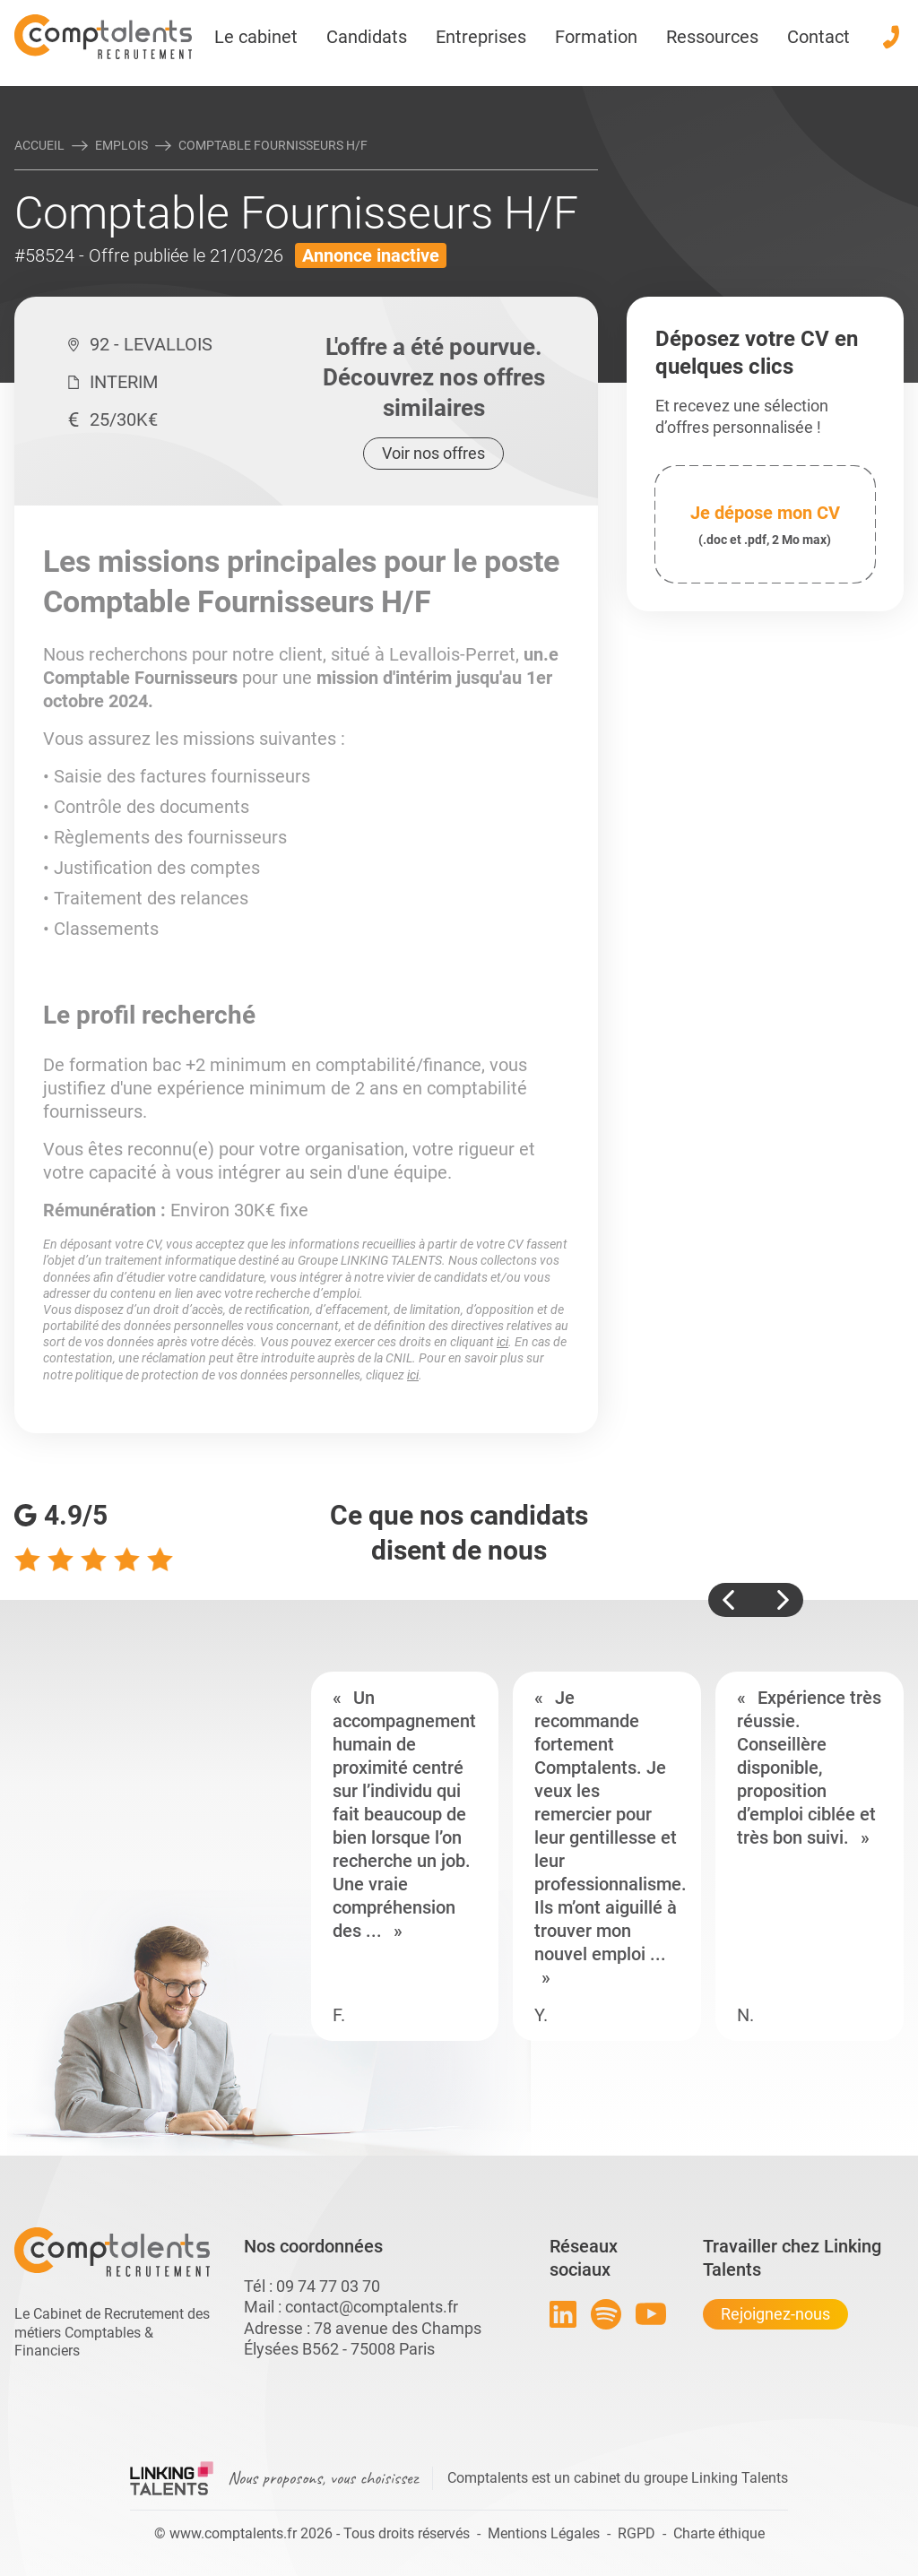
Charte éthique (719, 2533)
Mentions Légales (544, 2533)
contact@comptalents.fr (371, 2306)
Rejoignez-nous (775, 2313)
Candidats (366, 37)
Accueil (39, 145)
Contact (818, 37)
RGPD (636, 2533)
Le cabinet (256, 37)
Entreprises (481, 37)
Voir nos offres (433, 453)
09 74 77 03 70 (328, 2286)
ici (502, 1342)
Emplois (121, 145)
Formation (596, 37)
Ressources (712, 37)
